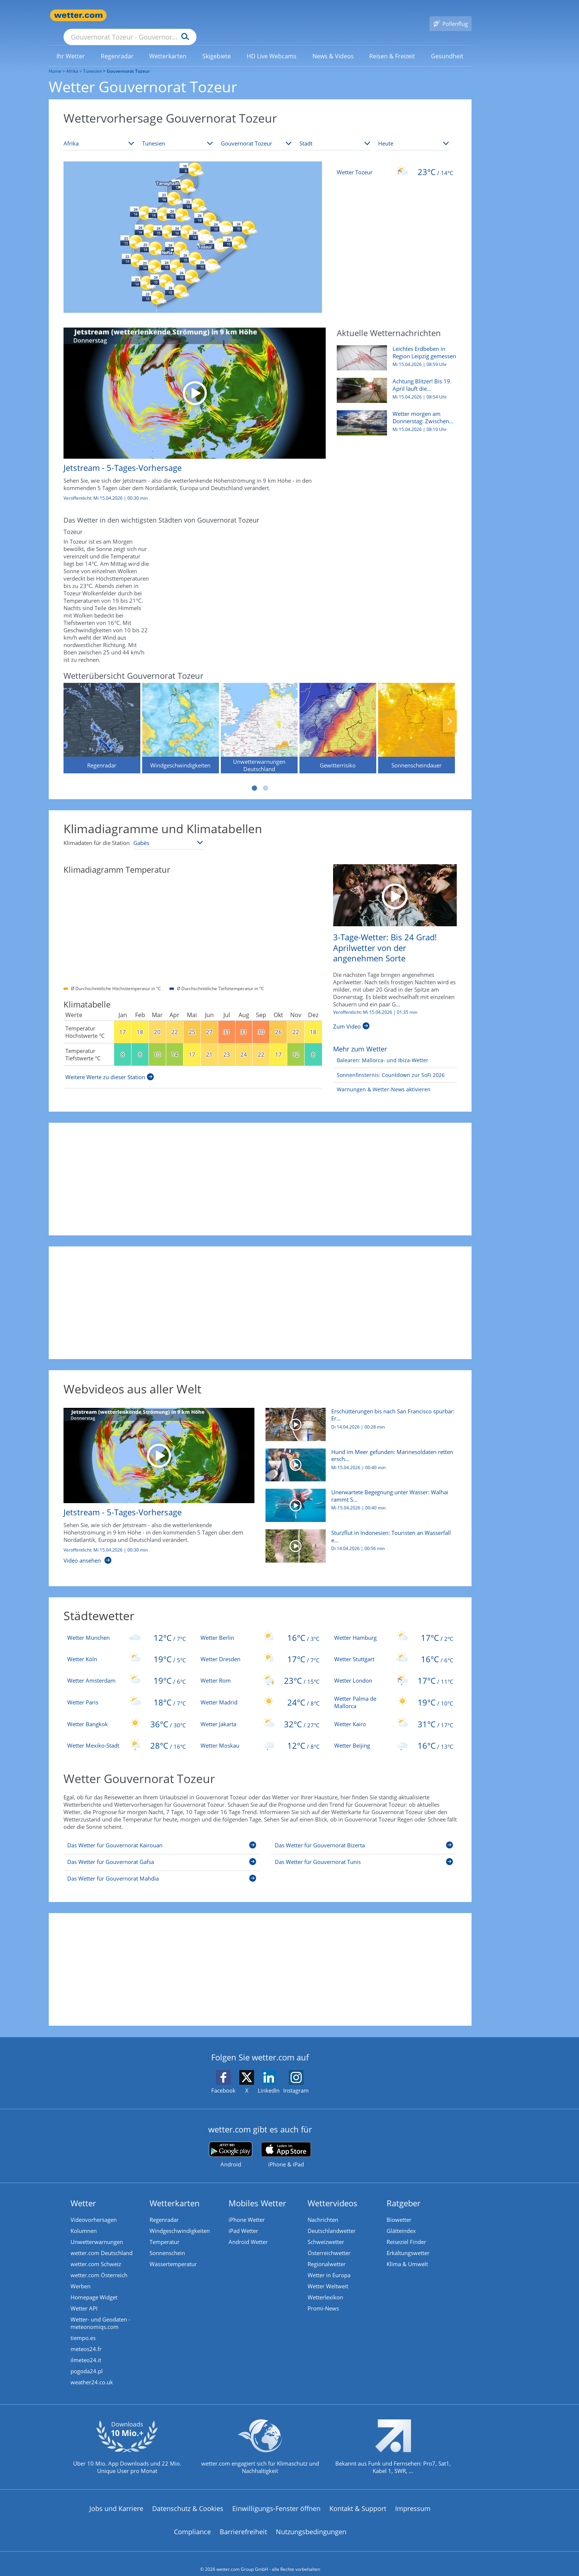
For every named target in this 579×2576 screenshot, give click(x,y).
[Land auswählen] (177, 133)
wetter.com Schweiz (96, 2253)
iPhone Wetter (247, 2209)
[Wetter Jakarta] (260, 1713)
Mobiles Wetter (257, 2192)
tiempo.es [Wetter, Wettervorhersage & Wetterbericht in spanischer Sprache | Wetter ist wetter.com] (83, 2327)
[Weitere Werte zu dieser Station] (109, 1066)
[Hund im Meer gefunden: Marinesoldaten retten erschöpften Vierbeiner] (358, 1458)
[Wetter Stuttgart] (393, 1648)
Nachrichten (323, 2209)
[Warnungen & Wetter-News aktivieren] (382, 1078)
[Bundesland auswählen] (256, 133)
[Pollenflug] (450, 15)
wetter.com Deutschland (102, 2242)
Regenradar (164, 2209)
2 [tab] (265, 777)
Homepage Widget (94, 2286)
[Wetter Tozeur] (395, 161)
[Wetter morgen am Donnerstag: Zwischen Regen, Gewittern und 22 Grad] (394, 416)
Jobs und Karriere (116, 2497)
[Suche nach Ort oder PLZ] (185, 15)
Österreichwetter (329, 2242)
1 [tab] (254, 777)
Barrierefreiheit (243, 2521)
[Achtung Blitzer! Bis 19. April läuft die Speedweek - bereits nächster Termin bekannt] (394, 383)
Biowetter (399, 2209)
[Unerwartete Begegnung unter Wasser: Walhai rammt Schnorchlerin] (358, 1498)
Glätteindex (401, 2220)
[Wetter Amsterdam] (127, 1669)
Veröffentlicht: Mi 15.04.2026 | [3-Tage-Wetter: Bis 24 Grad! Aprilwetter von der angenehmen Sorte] (375, 1002)
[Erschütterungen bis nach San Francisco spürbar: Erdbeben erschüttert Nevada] (358, 1417)
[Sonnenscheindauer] (416, 717)
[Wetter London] (393, 1669)
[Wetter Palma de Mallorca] (393, 1691)
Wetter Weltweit (328, 2275)
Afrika (72, 60)
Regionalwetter (327, 2253)
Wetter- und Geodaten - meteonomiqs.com (100, 2312)
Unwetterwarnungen (97, 2231)
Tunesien (92, 60)
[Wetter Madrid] (260, 1691)
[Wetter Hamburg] (393, 1627)
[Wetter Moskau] (260, 1734)
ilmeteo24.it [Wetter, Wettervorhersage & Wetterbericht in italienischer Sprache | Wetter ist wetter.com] (86, 2349)
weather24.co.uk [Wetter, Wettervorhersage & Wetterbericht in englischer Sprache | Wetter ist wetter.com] (92, 2371)
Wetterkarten (175, 2192)
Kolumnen (84, 2220)
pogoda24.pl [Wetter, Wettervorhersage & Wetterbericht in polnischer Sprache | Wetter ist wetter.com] (87, 2360)
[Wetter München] (127, 1627)
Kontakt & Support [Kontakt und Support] (357, 2497)
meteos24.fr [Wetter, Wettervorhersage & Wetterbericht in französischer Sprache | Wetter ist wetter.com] (86, 2338)
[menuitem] (71, 45)
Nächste (450, 710)
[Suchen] (242, 15)
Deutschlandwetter (332, 2220)
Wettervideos (332, 2192)
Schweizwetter (326, 2231)
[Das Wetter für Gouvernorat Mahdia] (162, 1869)
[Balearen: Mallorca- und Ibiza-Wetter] (380, 1049)
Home (55, 60)
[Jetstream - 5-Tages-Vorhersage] (189, 407)
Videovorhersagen (94, 2209)
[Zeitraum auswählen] (413, 133)
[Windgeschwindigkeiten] (180, 717)
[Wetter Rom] (260, 1669)
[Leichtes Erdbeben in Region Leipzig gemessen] (394, 351)
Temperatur (164, 2231)
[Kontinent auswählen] (99, 133)
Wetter (83, 2192)
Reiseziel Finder (406, 2231)
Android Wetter (248, 2231)
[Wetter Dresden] (260, 1648)
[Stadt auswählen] (335, 133)
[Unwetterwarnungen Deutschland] (259, 717)
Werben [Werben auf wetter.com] (80, 2275)
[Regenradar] (102, 717)
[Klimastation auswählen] (168, 832)
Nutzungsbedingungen (311, 2521)
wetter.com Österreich (99, 2264)
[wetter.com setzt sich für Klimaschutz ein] (260, 2442)
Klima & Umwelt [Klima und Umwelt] (407, 2253)
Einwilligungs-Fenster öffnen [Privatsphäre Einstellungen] (276, 2497)
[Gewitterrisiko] (337, 717)
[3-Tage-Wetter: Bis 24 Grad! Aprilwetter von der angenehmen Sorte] (395, 883)
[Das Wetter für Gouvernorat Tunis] (364, 1852)
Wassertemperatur (173, 2253)
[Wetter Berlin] (260, 1627)
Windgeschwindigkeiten (180, 2220)
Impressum (413, 2497)
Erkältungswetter (408, 2242)
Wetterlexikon (325, 2286)
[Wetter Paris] (127, 1691)
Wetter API (84, 2297)
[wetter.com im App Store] (286, 2144)
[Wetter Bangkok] (127, 1713)
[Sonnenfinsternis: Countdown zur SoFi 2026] (389, 1064)
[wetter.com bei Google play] (230, 2144)
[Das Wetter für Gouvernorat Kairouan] (162, 1836)
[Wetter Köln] (127, 1648)
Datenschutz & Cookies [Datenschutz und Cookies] (187, 2497)
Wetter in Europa (329, 2264)
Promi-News (323, 2297)
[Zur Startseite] (78, 15)
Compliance (192, 2521)
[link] (71, 45)
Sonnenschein (167, 2242)
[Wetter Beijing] (393, 1734)
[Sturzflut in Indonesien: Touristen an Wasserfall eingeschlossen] (358, 1539)
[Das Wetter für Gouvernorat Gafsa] (162, 1852)
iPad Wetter (243, 2220)
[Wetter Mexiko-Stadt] (127, 1734)
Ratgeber (404, 2192)
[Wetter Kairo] (393, 1713)
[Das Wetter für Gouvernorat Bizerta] (364, 1836)
